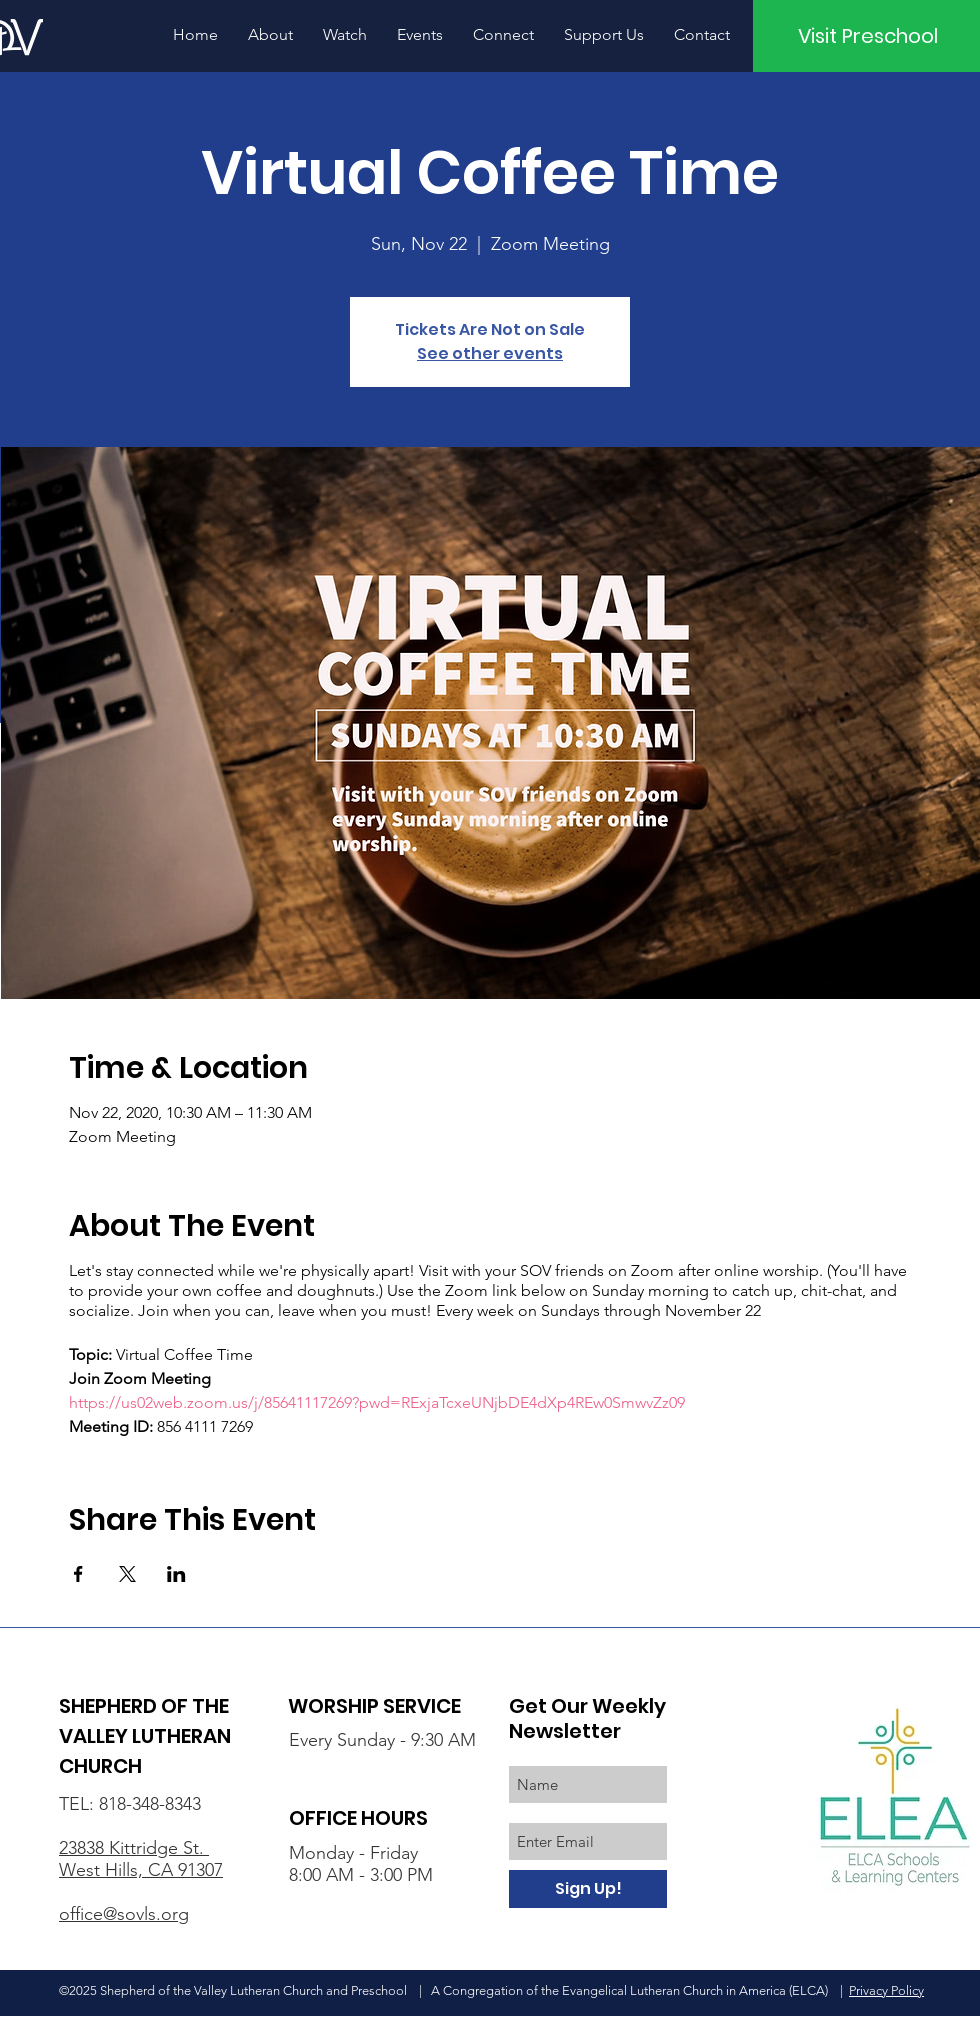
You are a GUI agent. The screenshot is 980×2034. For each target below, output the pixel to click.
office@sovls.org (124, 1914)
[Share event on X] (127, 1574)
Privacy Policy (886, 1990)
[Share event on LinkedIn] (176, 1574)
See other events (490, 353)
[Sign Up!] (588, 1889)
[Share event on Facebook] (78, 1574)
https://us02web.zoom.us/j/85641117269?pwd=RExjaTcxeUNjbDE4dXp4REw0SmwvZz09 (377, 1402)
